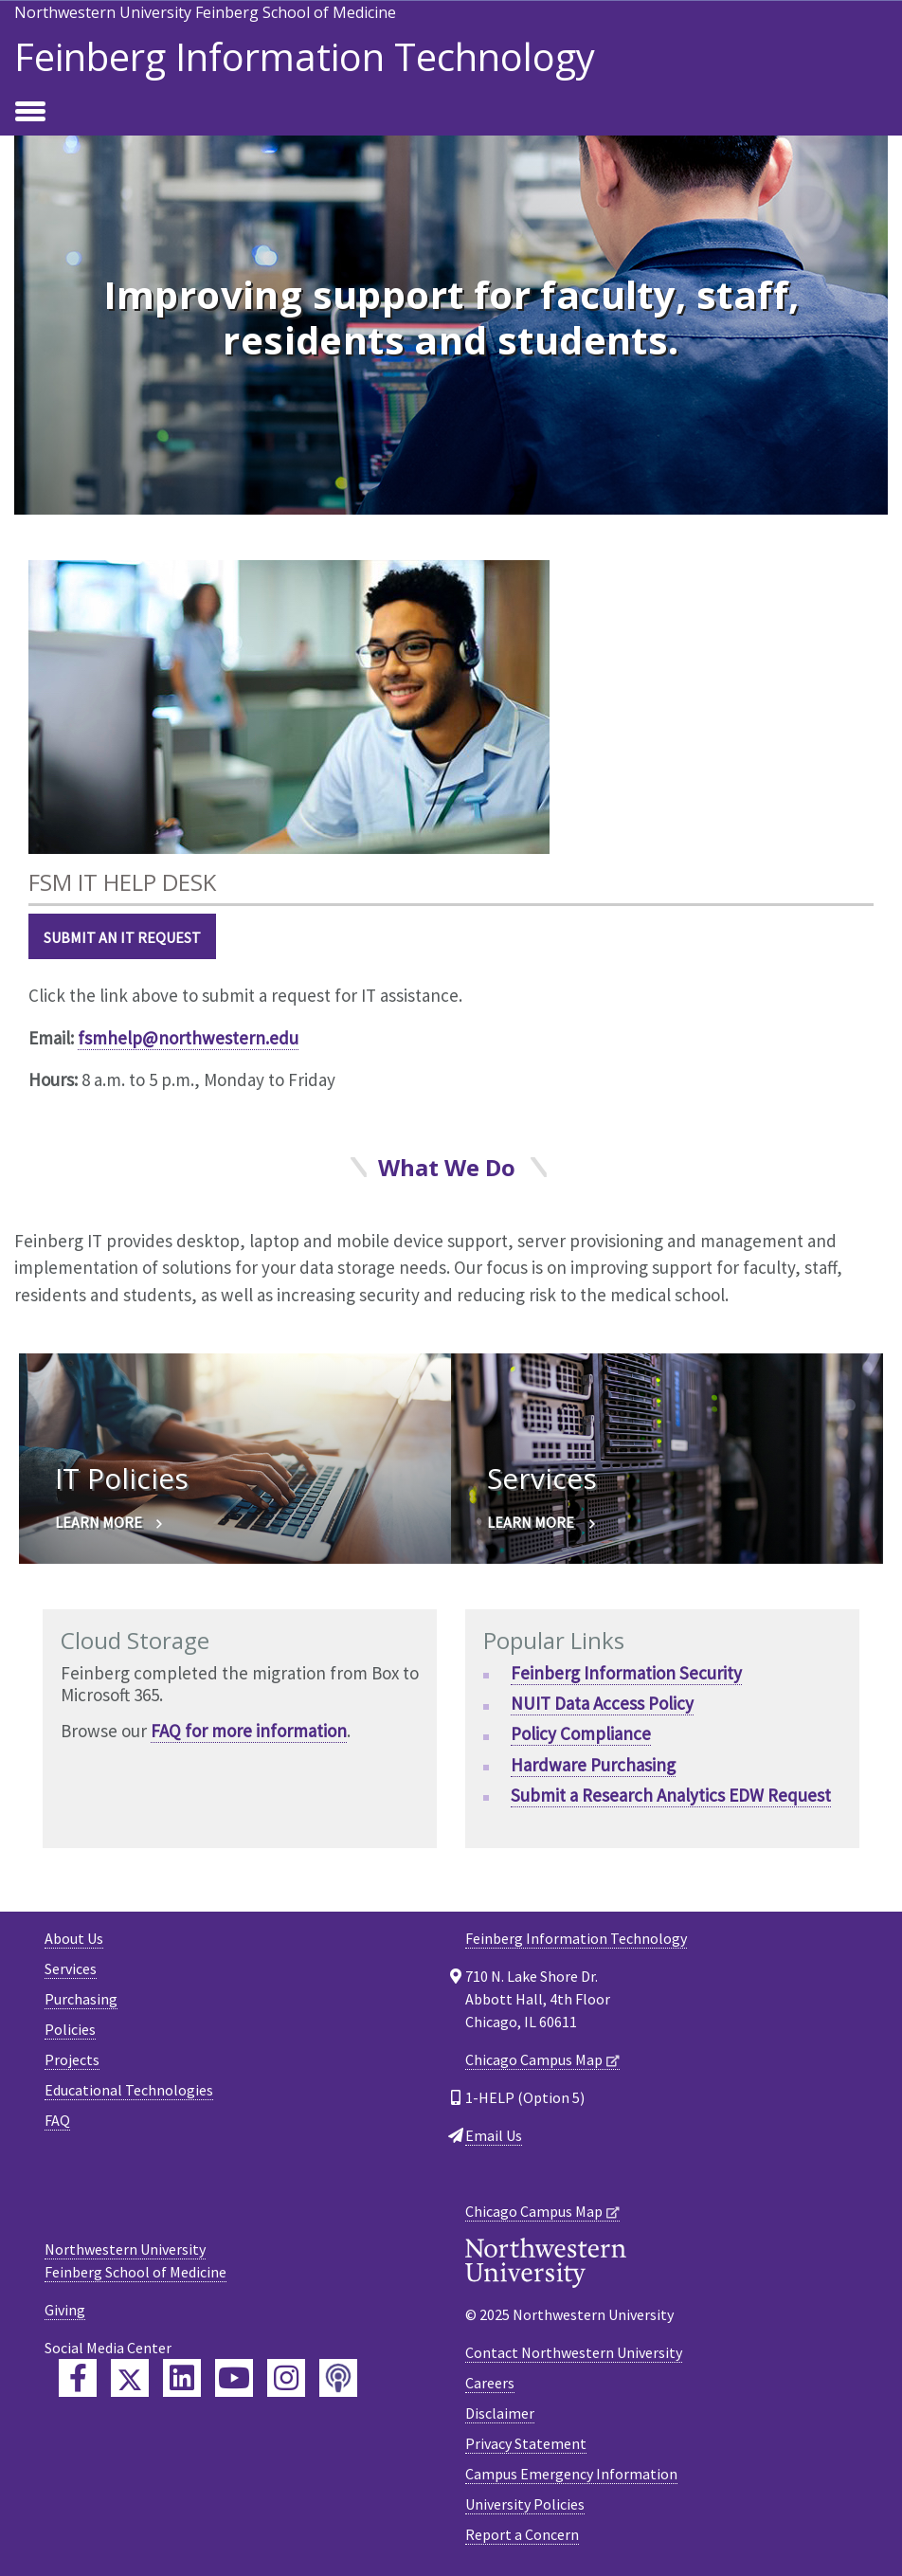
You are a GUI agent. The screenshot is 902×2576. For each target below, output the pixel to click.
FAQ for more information (249, 1730)
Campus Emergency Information (571, 2473)
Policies (70, 2029)
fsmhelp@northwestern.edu (188, 1037)
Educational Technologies (129, 2089)
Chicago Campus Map (534, 2059)
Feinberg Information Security (626, 1672)
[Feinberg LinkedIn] (182, 2378)
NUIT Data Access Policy (602, 1703)
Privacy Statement (525, 2443)
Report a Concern (522, 2534)
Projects (72, 2059)
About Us (74, 1938)
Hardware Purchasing (593, 1764)
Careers (489, 2382)
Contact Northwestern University (573, 2352)
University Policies (525, 2503)
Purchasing (81, 1998)
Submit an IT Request (122, 937)
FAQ (57, 2120)
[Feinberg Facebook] (78, 2378)
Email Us (493, 2135)
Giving (65, 2309)
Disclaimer (499, 2413)
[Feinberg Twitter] (130, 2378)
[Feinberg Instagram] (286, 2378)
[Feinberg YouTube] (234, 2378)
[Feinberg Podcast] (338, 2378)
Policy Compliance (581, 1733)
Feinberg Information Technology (304, 57)
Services (71, 1968)
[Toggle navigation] (30, 113)
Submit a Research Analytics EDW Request (671, 1795)
